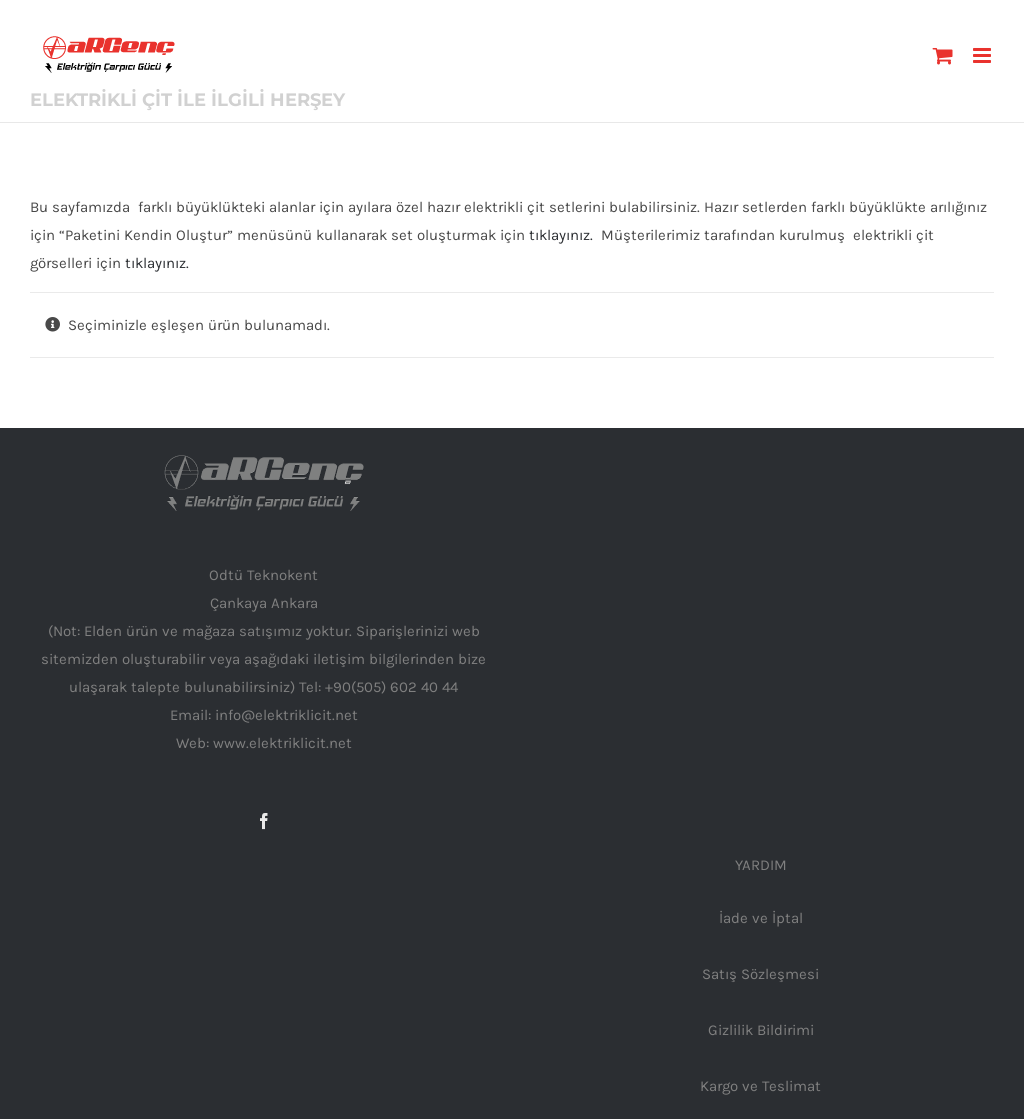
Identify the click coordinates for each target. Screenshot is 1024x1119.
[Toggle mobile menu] (983, 55)
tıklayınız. (561, 235)
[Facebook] (264, 821)
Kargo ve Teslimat (760, 1086)
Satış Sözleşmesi (760, 974)
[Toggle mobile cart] (943, 55)
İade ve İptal (761, 918)
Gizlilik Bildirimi (761, 1030)
